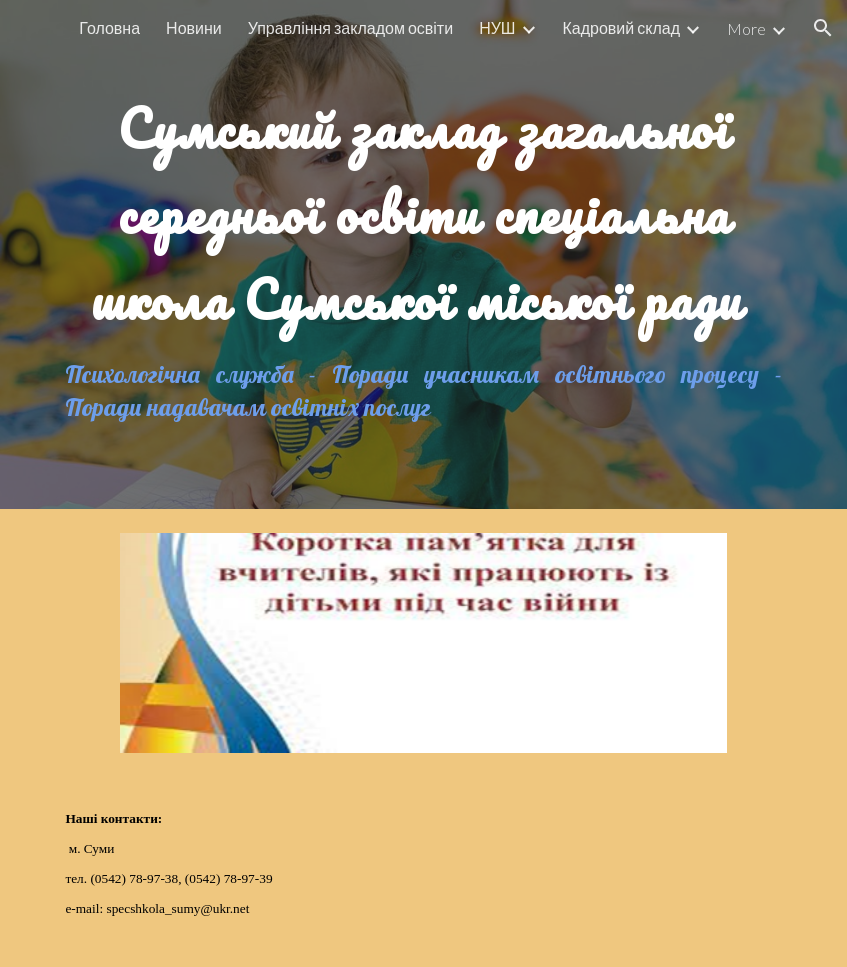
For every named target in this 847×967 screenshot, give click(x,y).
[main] (423, 202)
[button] (823, 28)
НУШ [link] (497, 27)
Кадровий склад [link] (621, 27)
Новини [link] (194, 27)
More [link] (746, 28)
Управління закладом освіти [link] (350, 27)
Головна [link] (109, 27)
